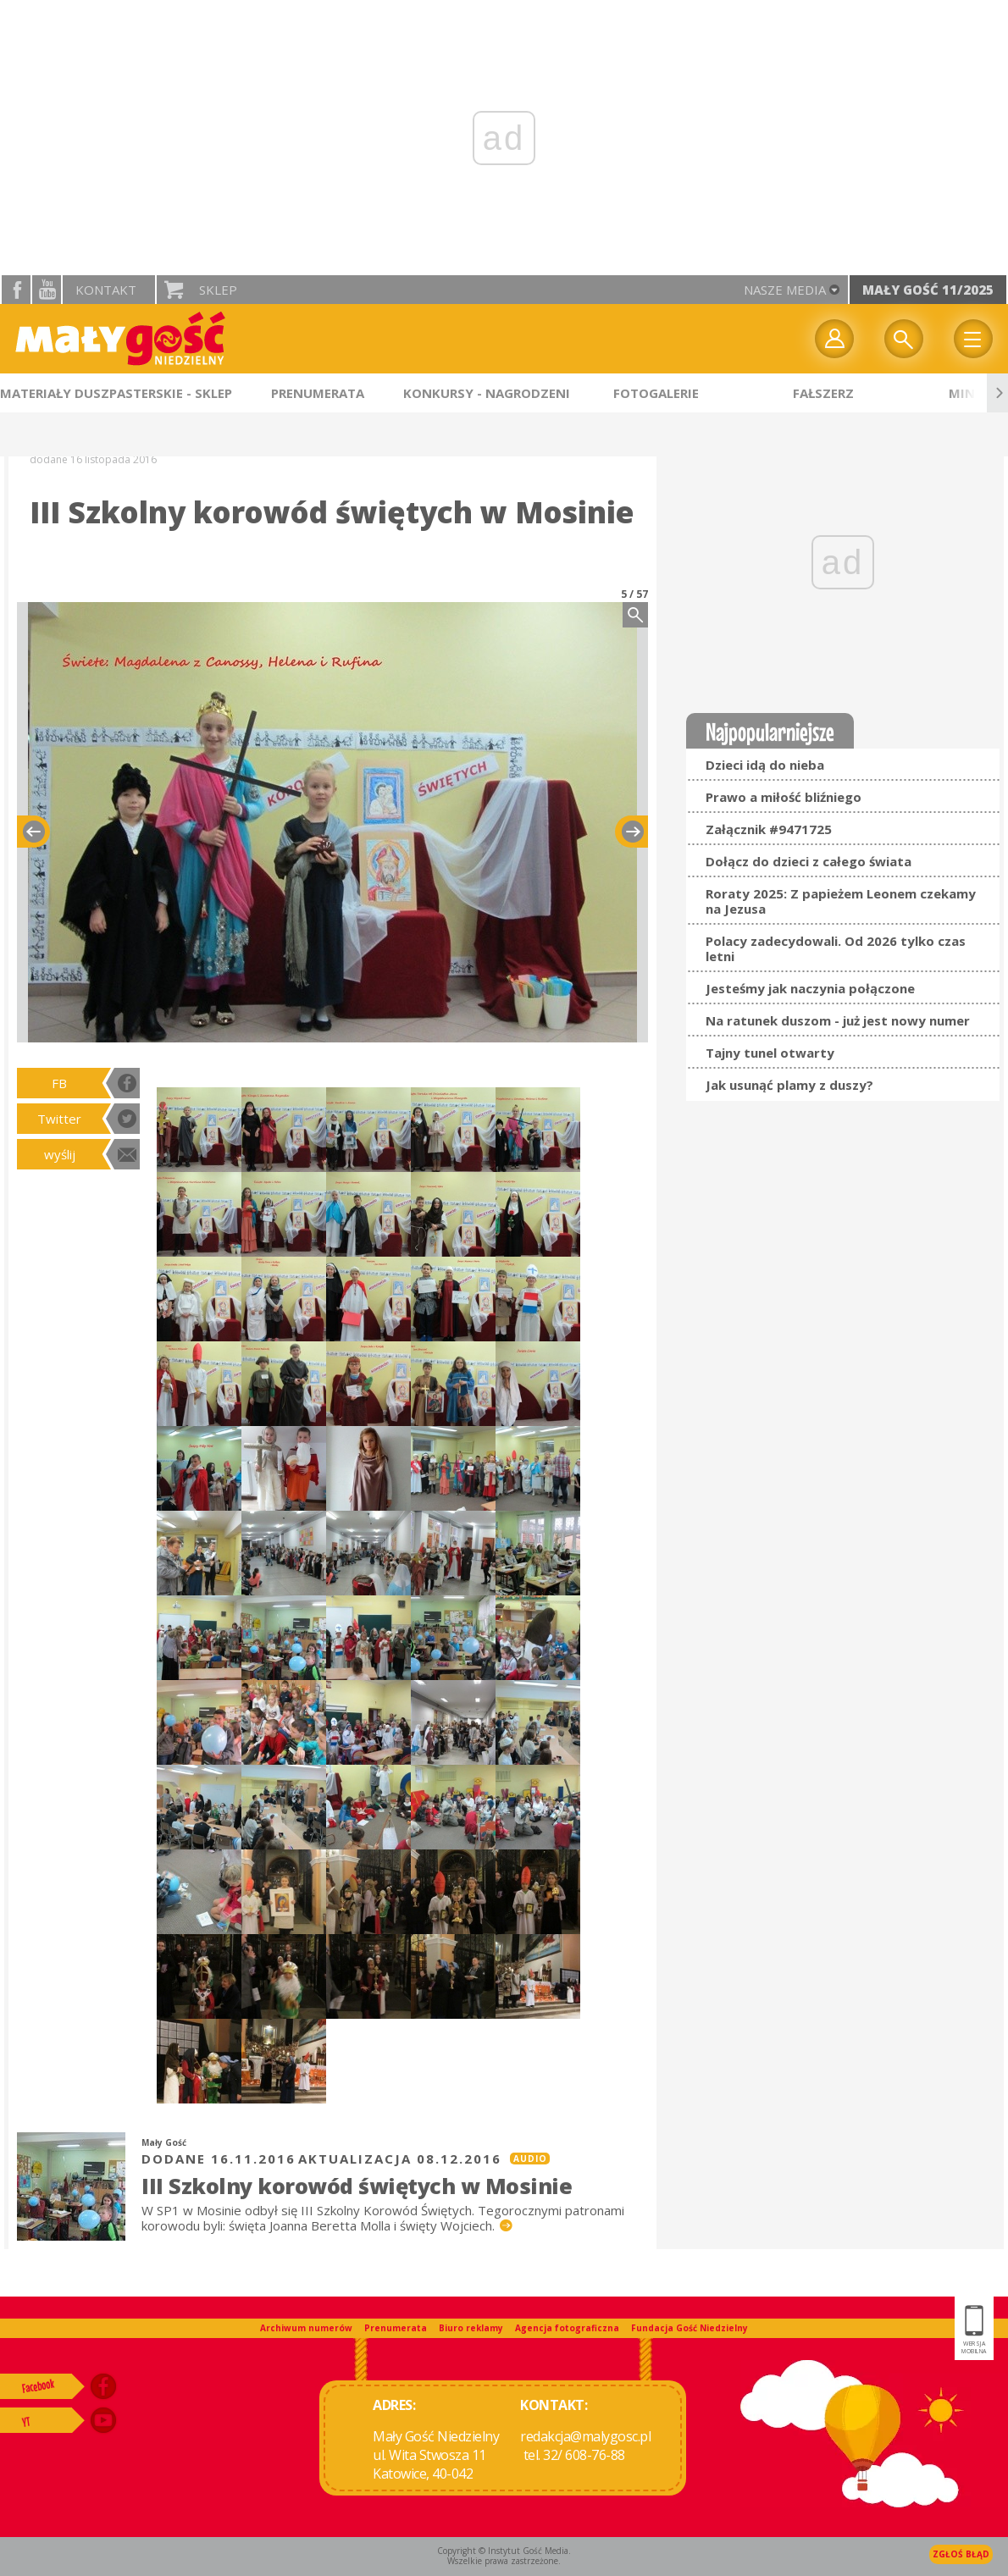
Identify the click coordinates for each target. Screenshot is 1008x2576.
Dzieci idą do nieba (765, 764)
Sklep (218, 289)
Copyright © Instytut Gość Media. (504, 2551)
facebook (16, 289)
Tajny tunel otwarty (770, 1052)
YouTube (46, 289)
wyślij (59, 1154)
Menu (973, 338)
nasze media (785, 289)
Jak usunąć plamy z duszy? (789, 1084)
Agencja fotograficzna (567, 2328)
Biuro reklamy (471, 2328)
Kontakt (105, 289)
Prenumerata (395, 2328)
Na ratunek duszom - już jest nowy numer (838, 1020)
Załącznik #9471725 (769, 829)
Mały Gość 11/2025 (928, 289)
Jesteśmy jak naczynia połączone (810, 988)
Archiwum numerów (306, 2328)
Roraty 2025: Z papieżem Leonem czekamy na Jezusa (841, 901)
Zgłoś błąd (961, 2554)
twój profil (834, 338)
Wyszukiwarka (903, 338)
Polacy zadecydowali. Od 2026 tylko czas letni (836, 948)
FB (59, 1083)
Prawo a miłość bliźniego (783, 796)
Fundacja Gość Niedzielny (689, 2328)
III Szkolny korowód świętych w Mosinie (356, 2185)
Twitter (59, 1118)
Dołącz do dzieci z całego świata (808, 861)
